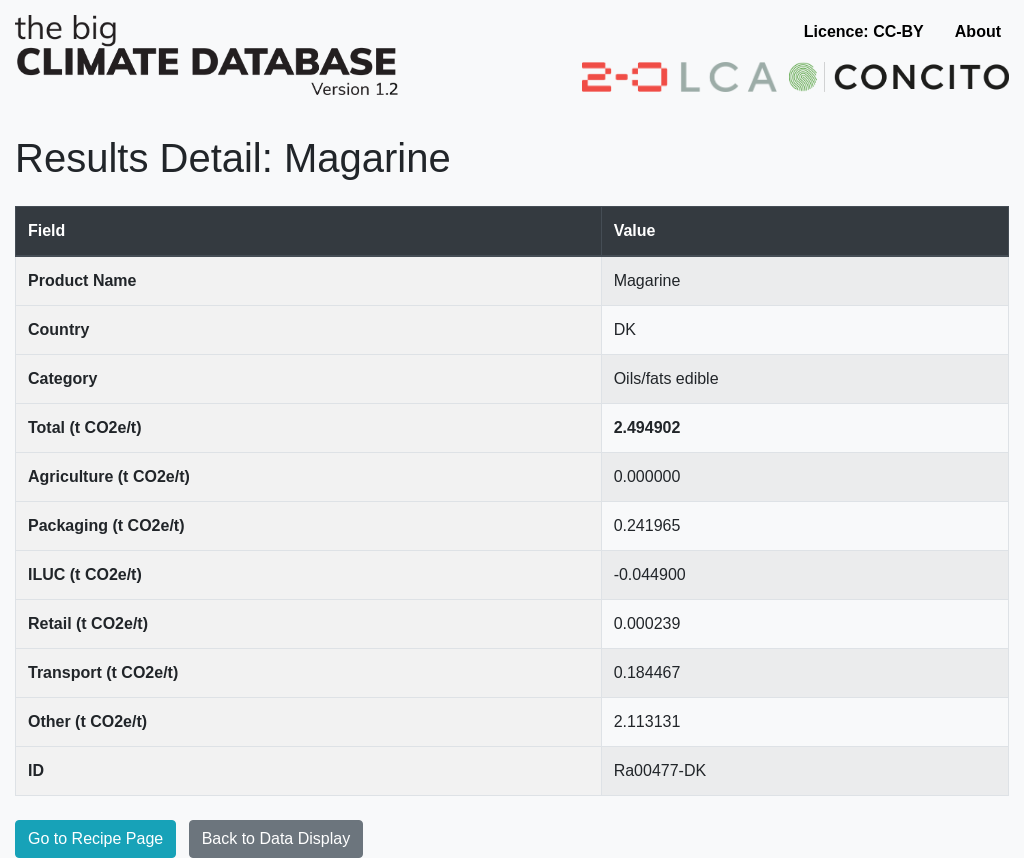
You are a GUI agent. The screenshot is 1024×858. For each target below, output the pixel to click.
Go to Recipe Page (95, 838)
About (978, 31)
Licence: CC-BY (864, 31)
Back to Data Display (276, 838)
